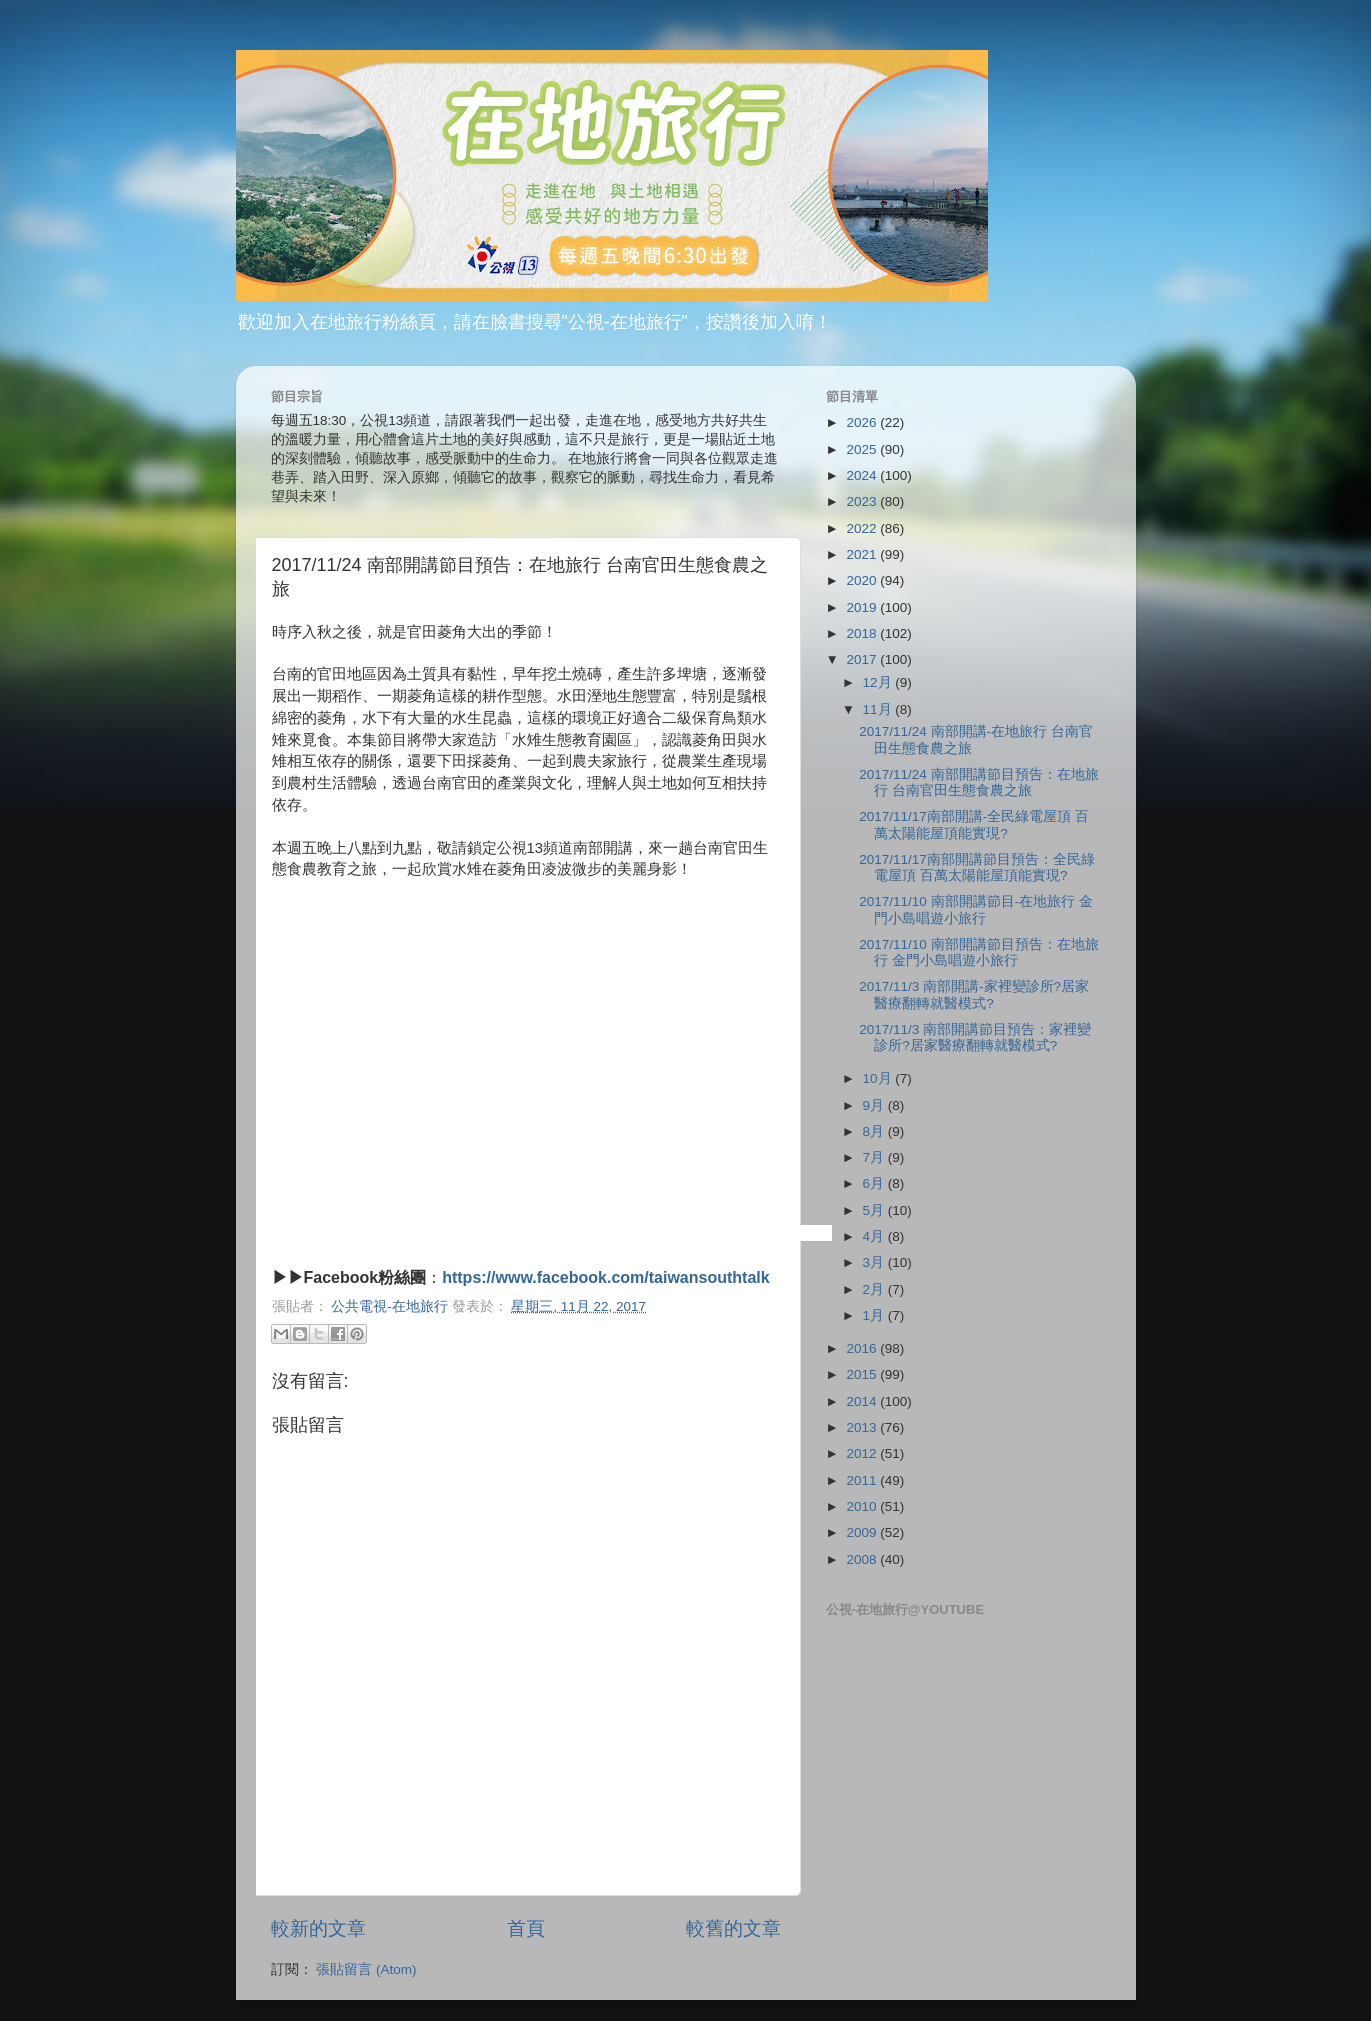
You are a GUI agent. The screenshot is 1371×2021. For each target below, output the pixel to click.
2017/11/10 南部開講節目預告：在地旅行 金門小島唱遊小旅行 (978, 952)
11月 (879, 709)
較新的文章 (318, 1928)
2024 (863, 475)
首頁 (526, 1928)
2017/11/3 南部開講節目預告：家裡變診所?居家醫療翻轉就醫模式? (975, 1037)
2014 (863, 1401)
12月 (879, 682)
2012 (863, 1453)
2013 (863, 1427)
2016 (863, 1348)
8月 (875, 1131)
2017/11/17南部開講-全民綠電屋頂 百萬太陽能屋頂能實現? (974, 824)
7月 (875, 1157)
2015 (863, 1374)
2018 (863, 633)
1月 (875, 1315)
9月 (875, 1105)
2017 (863, 659)
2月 (875, 1289)
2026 (863, 422)
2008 (863, 1559)
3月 (875, 1262)
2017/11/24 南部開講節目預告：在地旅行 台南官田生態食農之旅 (978, 782)
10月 (879, 1078)
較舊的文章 (733, 1928)
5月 (875, 1210)
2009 (863, 1532)
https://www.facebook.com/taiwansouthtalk (605, 1277)
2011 (863, 1480)
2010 (863, 1506)
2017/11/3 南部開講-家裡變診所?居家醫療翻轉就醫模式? (974, 994)
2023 (863, 501)
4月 (875, 1236)
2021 (863, 554)
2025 (863, 449)
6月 (875, 1183)
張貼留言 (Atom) (366, 1969)
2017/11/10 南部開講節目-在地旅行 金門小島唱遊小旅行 (976, 909)
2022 (863, 528)
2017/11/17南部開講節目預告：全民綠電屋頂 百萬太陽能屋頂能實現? (977, 867)
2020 (863, 580)
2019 (863, 607)
